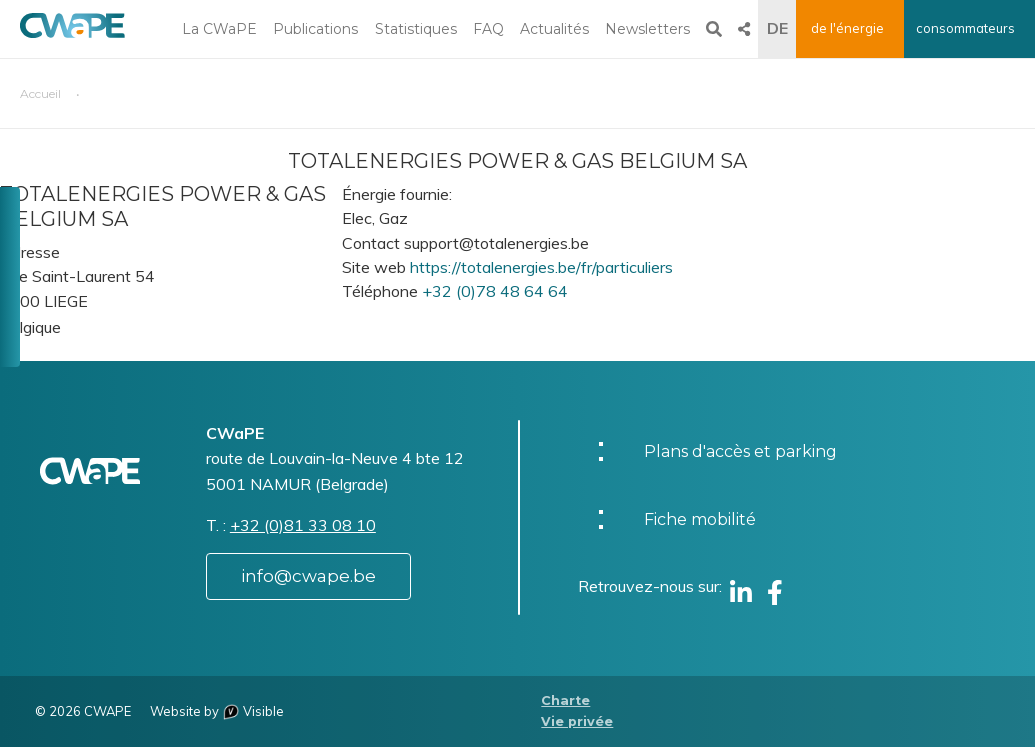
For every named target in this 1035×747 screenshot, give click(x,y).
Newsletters (647, 29)
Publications (315, 29)
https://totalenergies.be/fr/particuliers (541, 267)
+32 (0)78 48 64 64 (495, 291)
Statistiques (416, 29)
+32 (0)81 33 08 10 (303, 525)
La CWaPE (219, 29)
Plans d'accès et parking (740, 451)
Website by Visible (217, 711)
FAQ (488, 29)
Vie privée (577, 721)
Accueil (40, 93)
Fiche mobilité (700, 519)
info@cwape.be (308, 576)
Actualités (554, 29)
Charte (565, 700)
